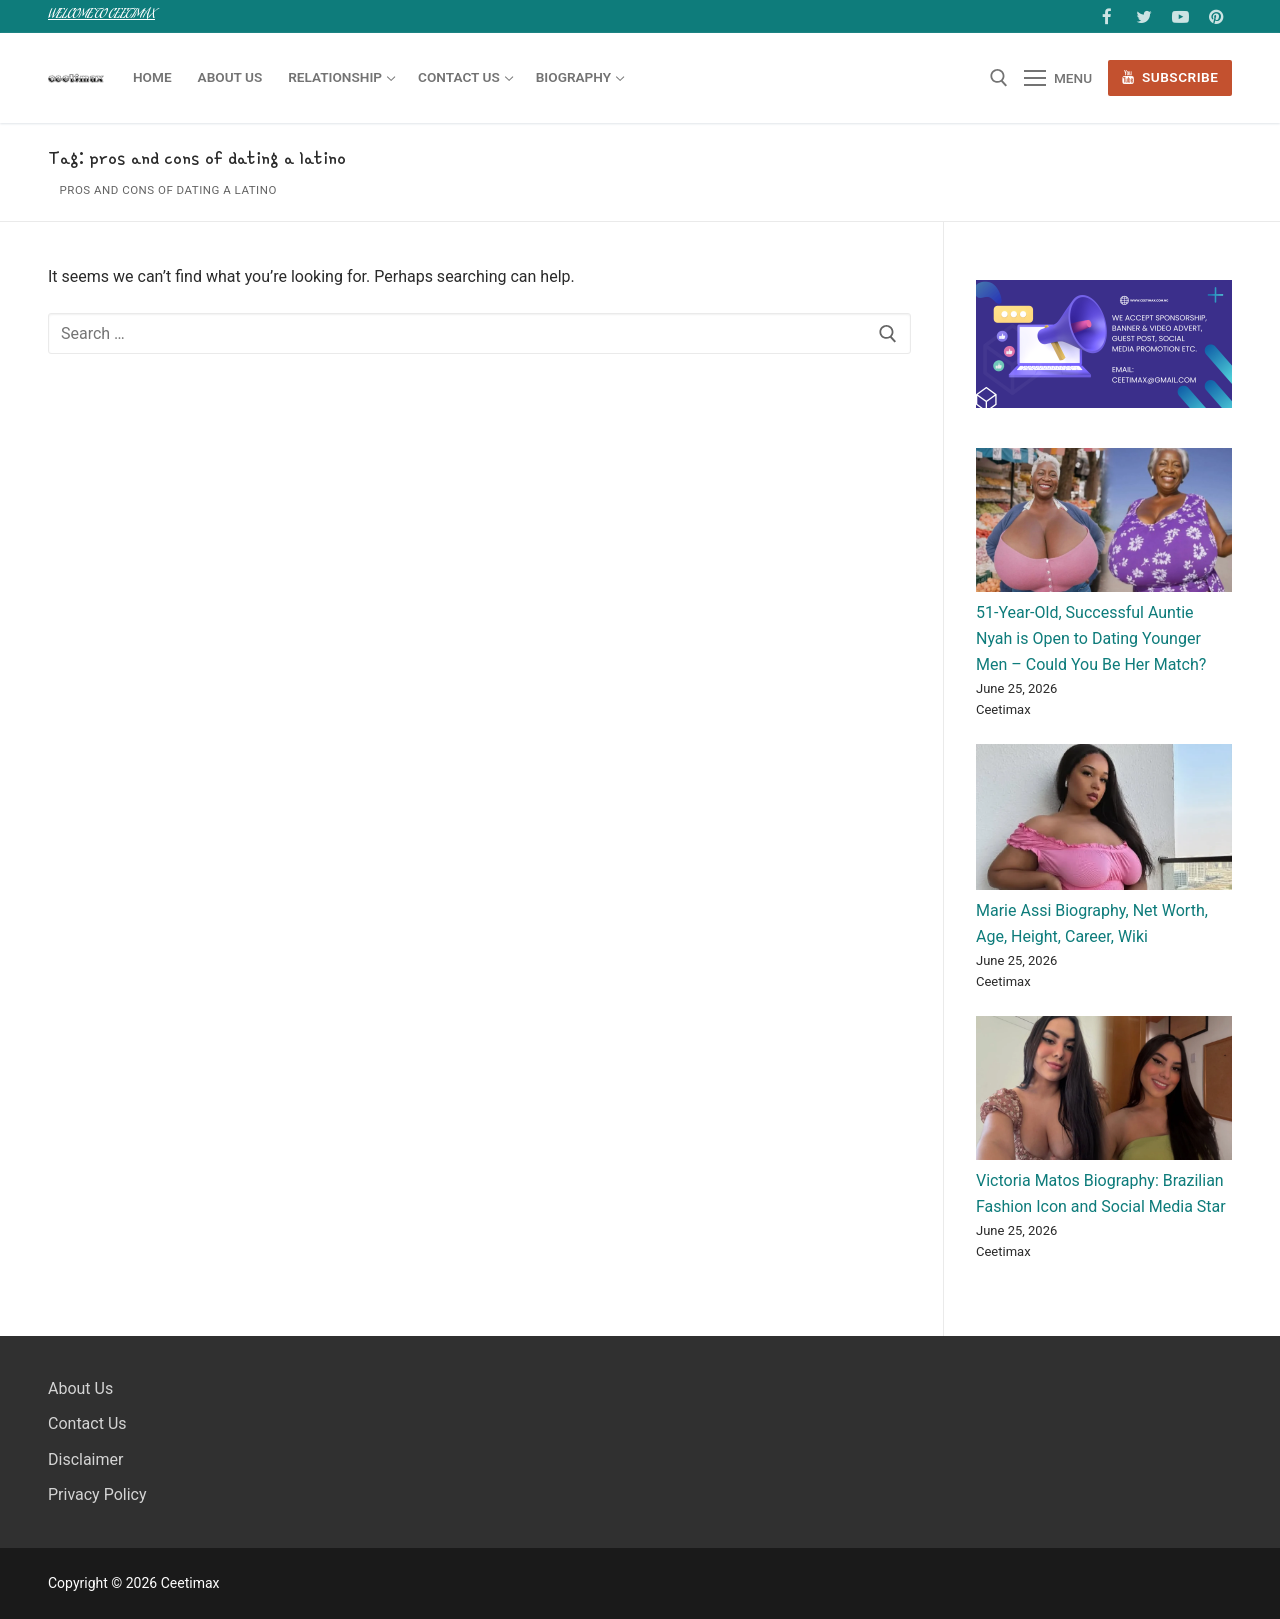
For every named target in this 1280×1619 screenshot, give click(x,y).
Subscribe (1170, 77)
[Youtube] (1180, 16)
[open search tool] (999, 78)
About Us (80, 1388)
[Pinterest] (1216, 16)
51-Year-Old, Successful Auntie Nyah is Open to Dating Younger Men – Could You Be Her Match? (1091, 638)
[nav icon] (1058, 78)
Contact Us (87, 1423)
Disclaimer (85, 1459)
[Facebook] (1107, 16)
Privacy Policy (97, 1494)
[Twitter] (1143, 16)
